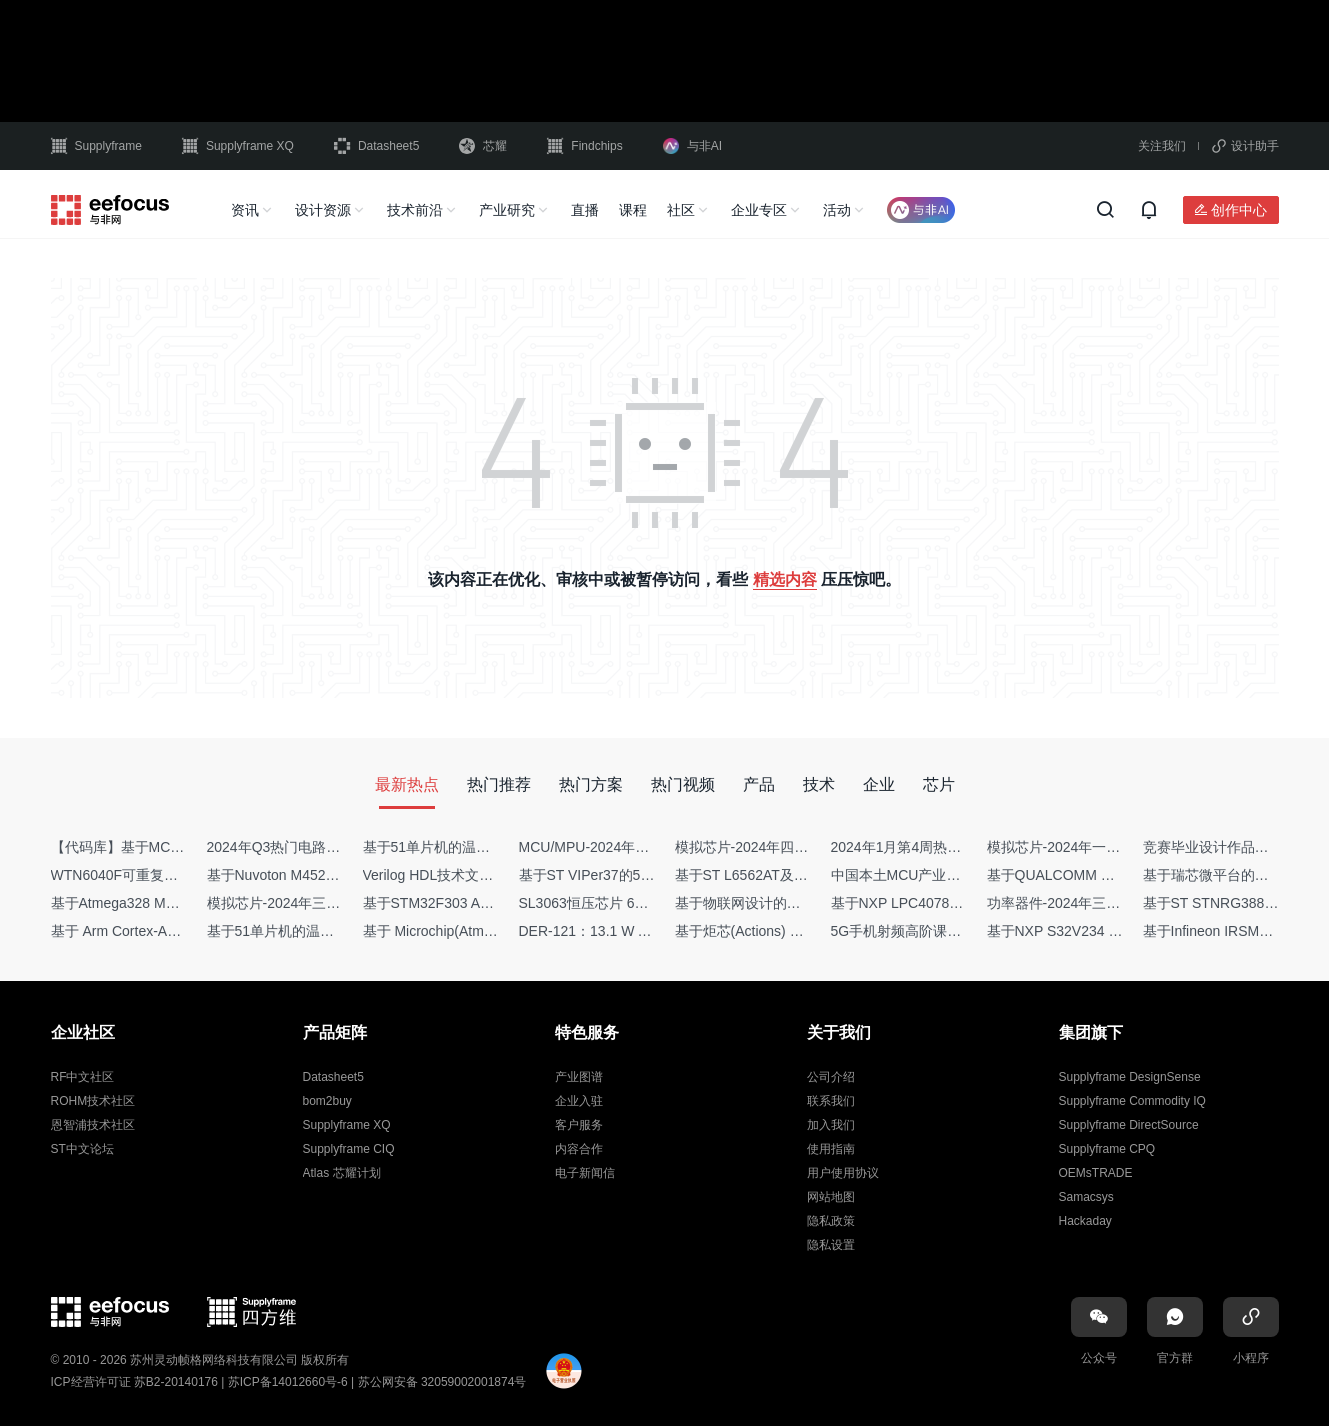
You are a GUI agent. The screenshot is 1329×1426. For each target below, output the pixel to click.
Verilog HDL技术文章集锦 (442, 875)
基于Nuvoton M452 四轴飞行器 (303, 875)
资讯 (245, 210)
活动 (837, 210)
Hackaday (1085, 1221)
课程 (633, 210)
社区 (681, 210)
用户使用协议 (843, 1173)
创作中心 (1239, 210)
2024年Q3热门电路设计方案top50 (312, 847)
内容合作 (579, 1149)
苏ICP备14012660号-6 (288, 1382)
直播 (585, 210)
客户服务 (579, 1125)
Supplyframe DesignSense (1130, 1077)
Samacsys (1086, 1197)
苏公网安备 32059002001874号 (442, 1382)
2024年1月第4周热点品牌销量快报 (938, 847)
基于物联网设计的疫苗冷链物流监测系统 (801, 903)
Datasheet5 (376, 146)
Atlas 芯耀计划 (342, 1173)
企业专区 (759, 210)
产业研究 (507, 210)
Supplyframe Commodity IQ (1132, 1101)
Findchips (584, 146)
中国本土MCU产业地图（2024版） (939, 875)
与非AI (692, 146)
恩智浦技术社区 (93, 1125)
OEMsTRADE (1096, 1173)
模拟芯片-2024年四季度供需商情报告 (791, 847)
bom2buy (327, 1101)
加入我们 (831, 1125)
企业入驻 (579, 1101)
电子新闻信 (585, 1173)
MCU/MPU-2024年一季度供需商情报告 (640, 847)
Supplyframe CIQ (349, 1149)
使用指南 (831, 1149)
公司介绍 (831, 1077)
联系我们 (831, 1101)
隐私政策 (831, 1221)
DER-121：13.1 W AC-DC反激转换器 (635, 931)
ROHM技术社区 (93, 1101)
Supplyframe (96, 146)
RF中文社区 (83, 1077)
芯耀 (483, 146)
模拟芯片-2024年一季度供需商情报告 (1103, 847)
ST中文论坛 (82, 1149)
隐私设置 (831, 1245)
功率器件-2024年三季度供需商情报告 (1103, 903)
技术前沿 (415, 210)
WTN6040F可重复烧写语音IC (143, 875)
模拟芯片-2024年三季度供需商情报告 (323, 903)
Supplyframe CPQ (1107, 1149)
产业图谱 (579, 1077)
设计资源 (323, 210)
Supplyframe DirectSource (1129, 1125)
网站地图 (831, 1197)
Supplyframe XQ (238, 146)
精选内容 (785, 579)
